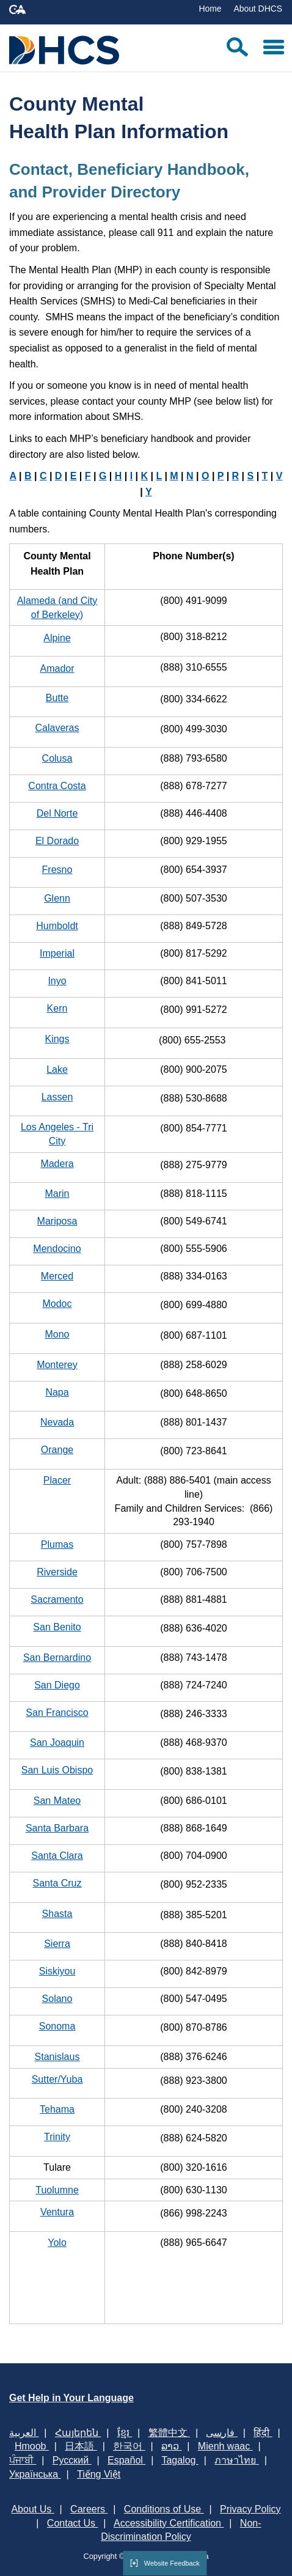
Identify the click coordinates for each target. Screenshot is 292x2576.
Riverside (57, 1572)
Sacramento (57, 1599)
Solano (57, 1998)
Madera (56, 1163)
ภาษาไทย (236, 2460)
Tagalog (180, 2460)
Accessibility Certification (169, 2523)
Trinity (57, 2137)
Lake (57, 1069)
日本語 (81, 2446)
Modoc (56, 1303)
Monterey (57, 1365)
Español (126, 2460)
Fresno (57, 869)
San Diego (57, 1685)
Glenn (57, 898)
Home (210, 8)
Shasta (57, 1913)
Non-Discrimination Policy (181, 2530)
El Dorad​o (57, 841)
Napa (56, 1392)
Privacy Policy (250, 2509)
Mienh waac (225, 2446)
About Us (32, 2509)
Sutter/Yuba (57, 2079)
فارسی (221, 2432)
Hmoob (32, 2446)
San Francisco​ (57, 1712)
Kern (57, 1008)
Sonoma (57, 2026)
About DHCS (257, 8)
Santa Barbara (57, 1828)
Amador (57, 668)
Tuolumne (57, 2190)
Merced (57, 1276)
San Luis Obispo (57, 1770)
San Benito (57, 1627)
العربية (23, 2432)
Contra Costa (57, 786)
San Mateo (57, 1800)
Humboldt (57, 926)
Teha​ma (57, 2109)
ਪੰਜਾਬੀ (22, 2460)
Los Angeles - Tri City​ (57, 1134)
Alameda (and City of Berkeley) (57, 607)
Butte (57, 698)
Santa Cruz (56, 1883)
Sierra (57, 1943)
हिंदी (263, 2432)
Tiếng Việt (98, 2474)
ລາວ (171, 2446)
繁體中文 (169, 2432)
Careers (89, 2509)
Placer (57, 1480)
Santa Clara (57, 1855)
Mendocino (57, 1248)
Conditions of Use (164, 2509)
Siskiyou (57, 1971)
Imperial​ (57, 953)
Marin (57, 1193)
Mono (57, 1334)
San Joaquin (57, 1742)
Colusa (57, 758)
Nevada (57, 1422)
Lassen (57, 1097)
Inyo (57, 981)
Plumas (57, 1544)
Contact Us (72, 2523)
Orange (57, 1449)
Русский (72, 2460)
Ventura (57, 2212)
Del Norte (57, 813)
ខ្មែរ (124, 2432)
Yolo (57, 2242)
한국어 (129, 2446)
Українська (35, 2474)
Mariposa (57, 1221)
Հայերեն (78, 2432)
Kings (57, 1039)
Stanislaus (57, 2057)
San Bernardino (57, 1657)
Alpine (56, 638)
